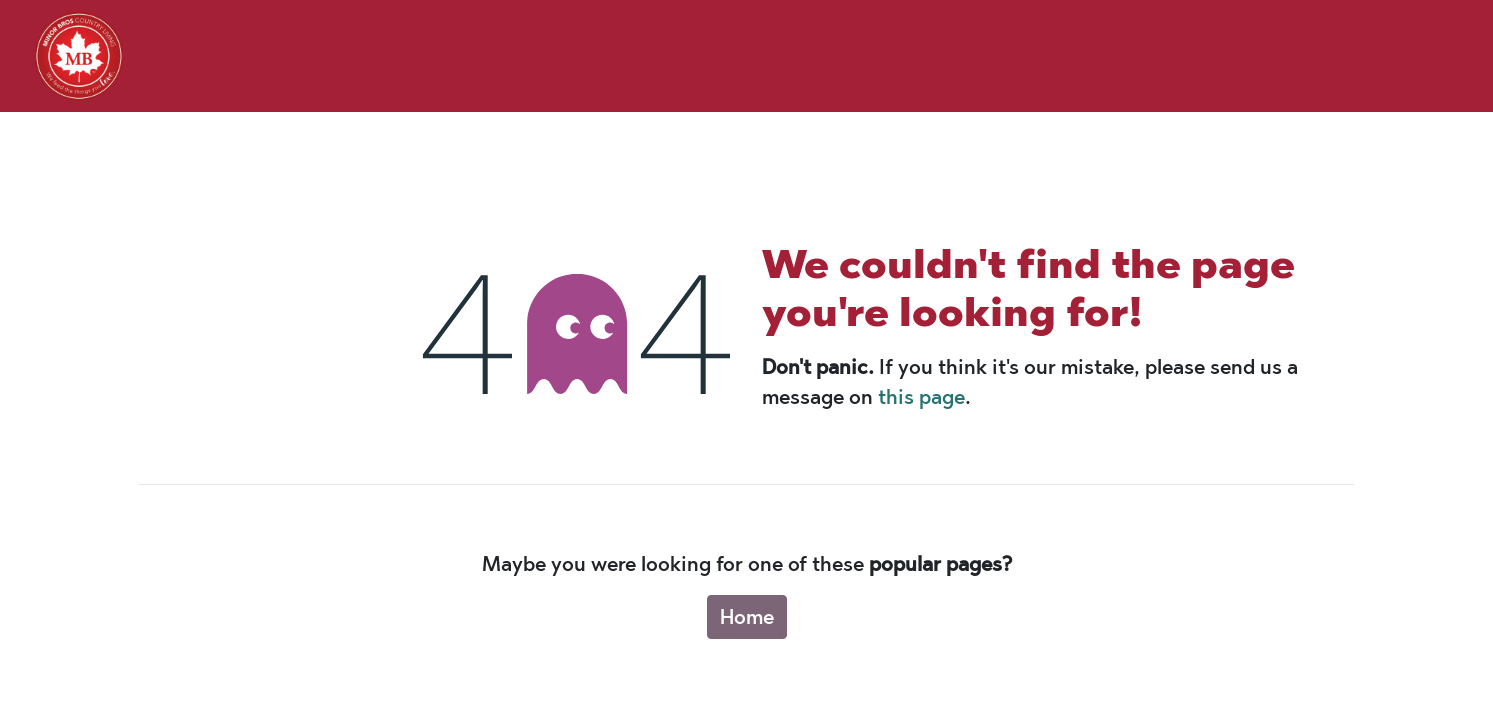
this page (921, 397)
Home (747, 617)
